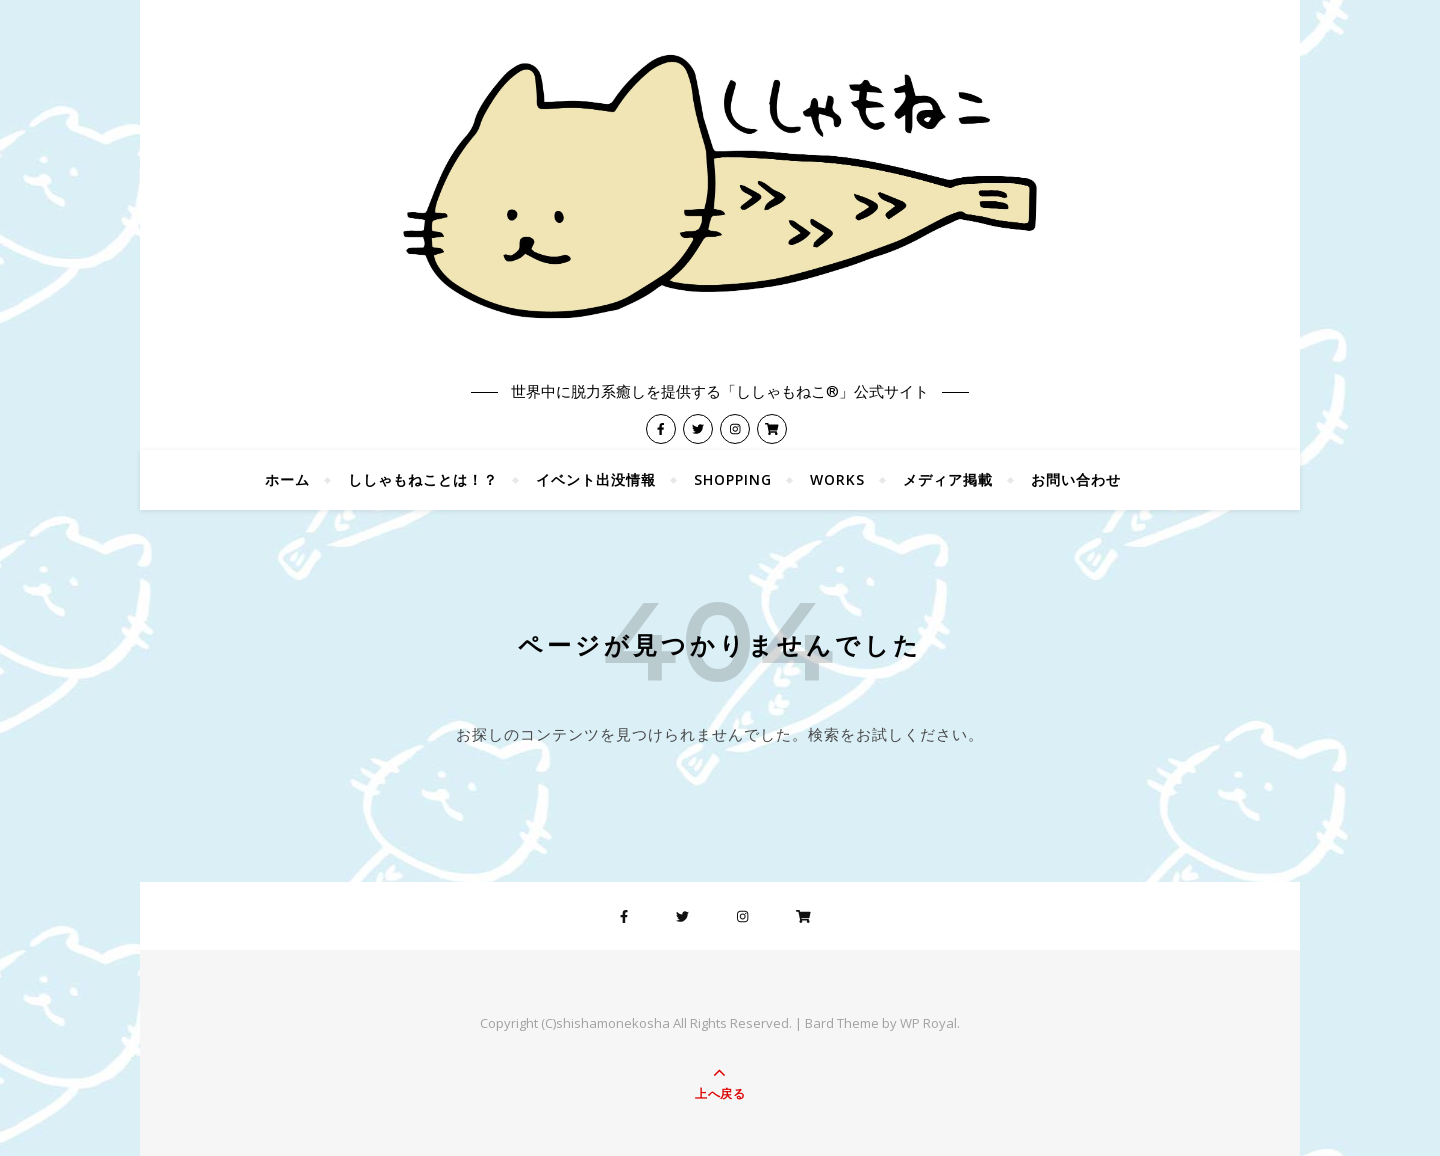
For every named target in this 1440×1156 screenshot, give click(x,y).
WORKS (837, 479)
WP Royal (928, 1023)
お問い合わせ (1076, 479)
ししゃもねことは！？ (423, 479)
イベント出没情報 (596, 479)
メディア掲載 (948, 479)
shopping (733, 479)
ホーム (287, 479)
